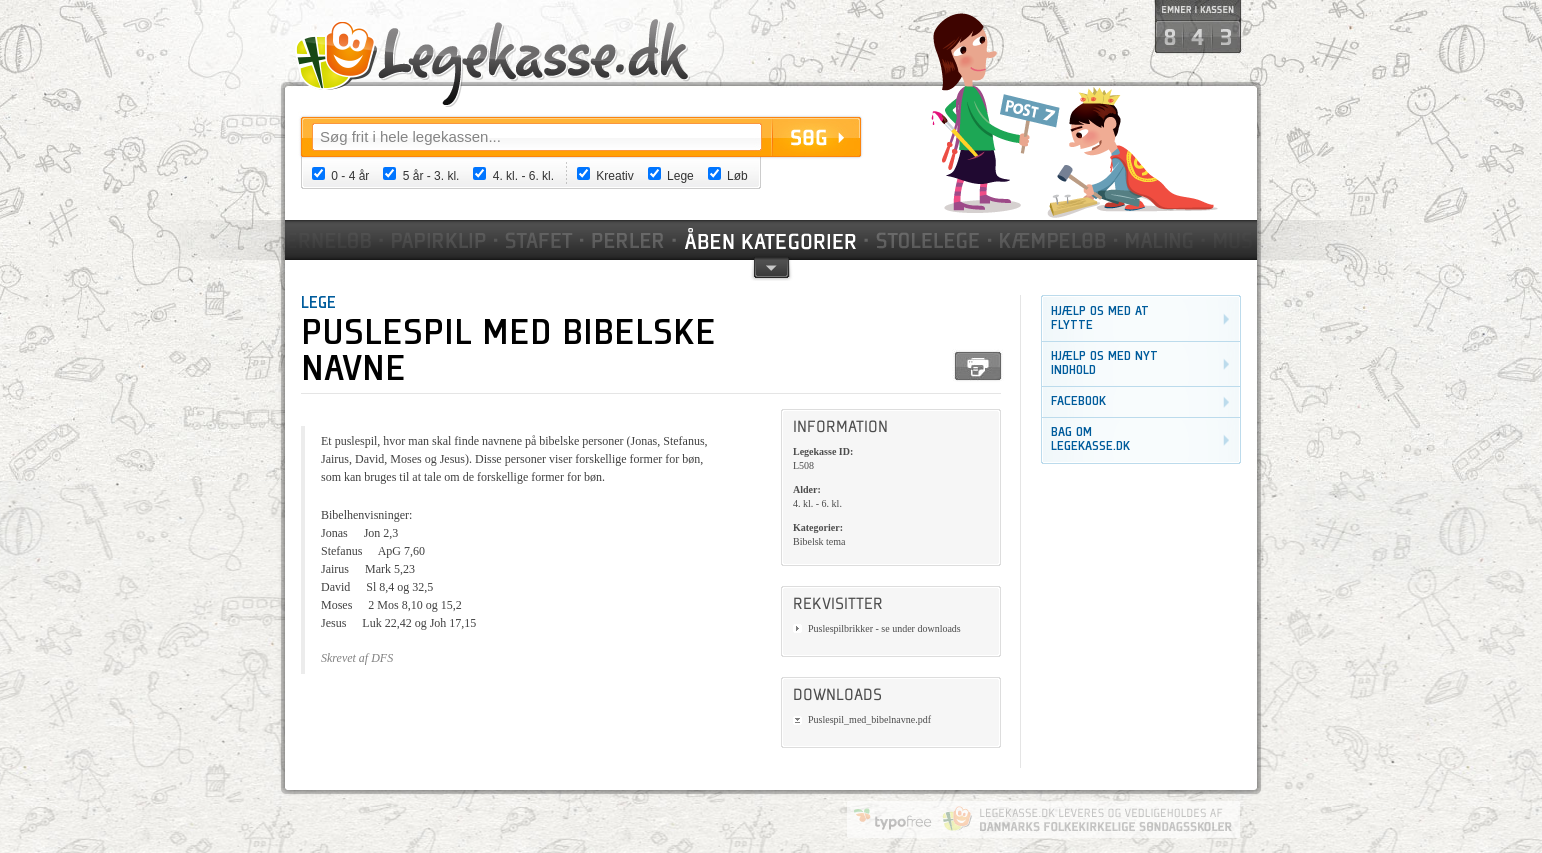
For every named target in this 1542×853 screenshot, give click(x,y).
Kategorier (772, 240)
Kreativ (614, 176)
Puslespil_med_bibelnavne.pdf (869, 719)
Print (978, 366)
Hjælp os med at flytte (1100, 318)
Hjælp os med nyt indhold (1104, 363)
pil (771, 266)
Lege (680, 176)
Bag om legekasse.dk (1090, 439)
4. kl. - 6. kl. (523, 176)
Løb (737, 176)
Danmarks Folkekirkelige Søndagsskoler (1087, 819)
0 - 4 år (350, 176)
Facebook (1078, 401)
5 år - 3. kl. (431, 176)
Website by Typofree (893, 819)
